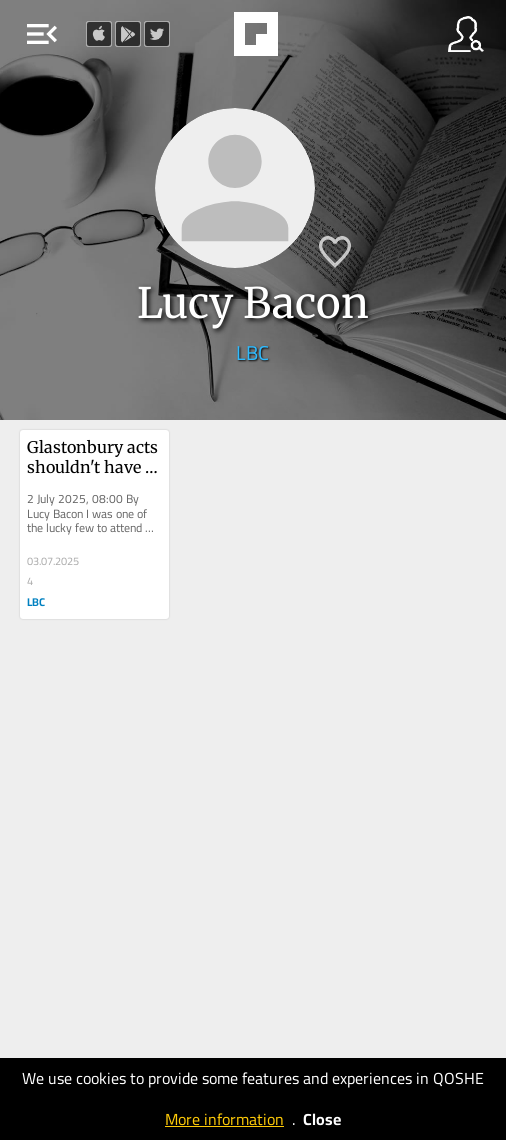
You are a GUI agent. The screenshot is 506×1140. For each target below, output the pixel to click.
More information (224, 1119)
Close (322, 1119)
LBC (252, 352)
